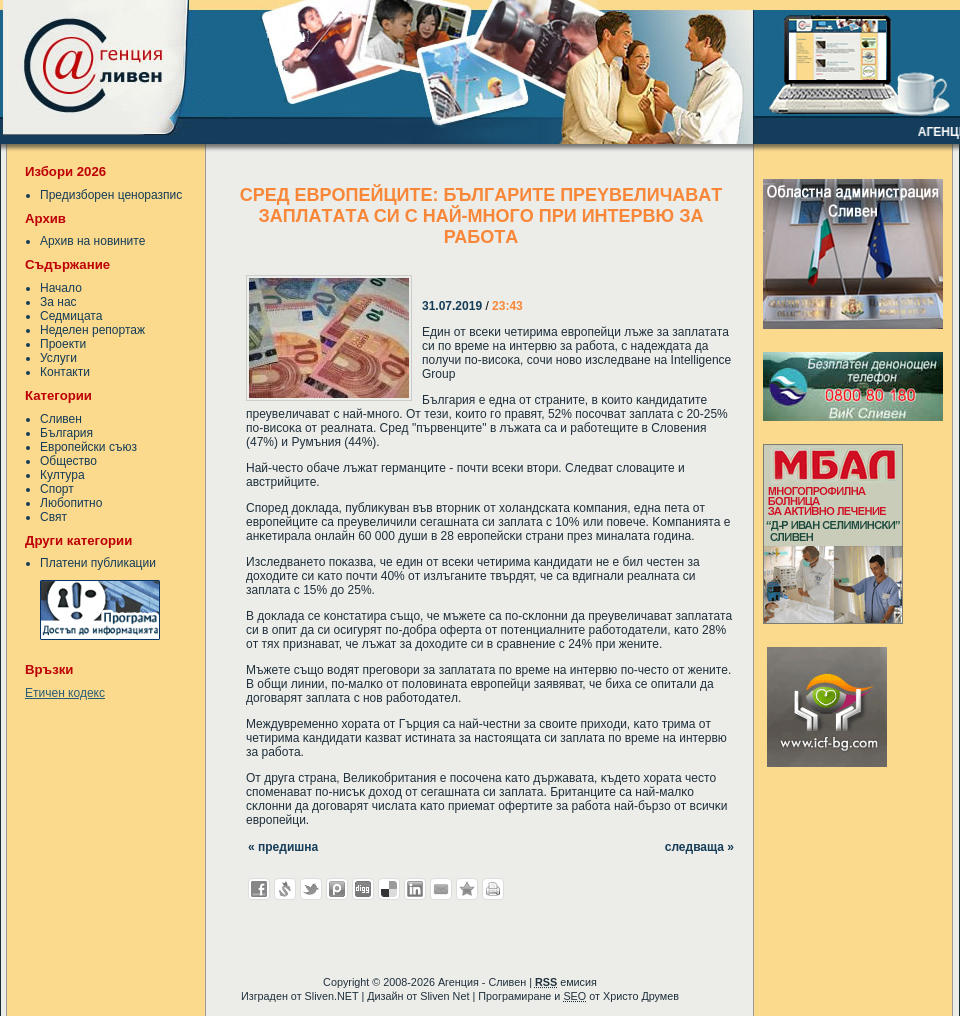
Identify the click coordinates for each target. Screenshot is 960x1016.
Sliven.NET (332, 996)
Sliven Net (444, 996)
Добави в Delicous (389, 889)
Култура (62, 475)
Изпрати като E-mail (441, 889)
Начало (61, 288)
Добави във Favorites (467, 889)
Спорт (57, 489)
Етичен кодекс (65, 693)
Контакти (65, 372)
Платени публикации (98, 563)
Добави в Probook (337, 889)
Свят (53, 517)
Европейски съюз (88, 447)
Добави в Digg (363, 889)
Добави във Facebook (259, 889)
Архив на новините (92, 241)
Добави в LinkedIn (415, 889)
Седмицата (71, 316)
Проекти (63, 344)
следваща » (699, 847)
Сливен (61, 419)
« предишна (283, 847)
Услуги (58, 358)
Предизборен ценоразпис (111, 195)
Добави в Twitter (311, 889)
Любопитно (71, 503)
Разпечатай (493, 889)
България (66, 433)
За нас (58, 302)
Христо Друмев (641, 996)
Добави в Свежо (285, 889)
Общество (68, 461)
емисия (566, 982)
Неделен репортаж (92, 330)
